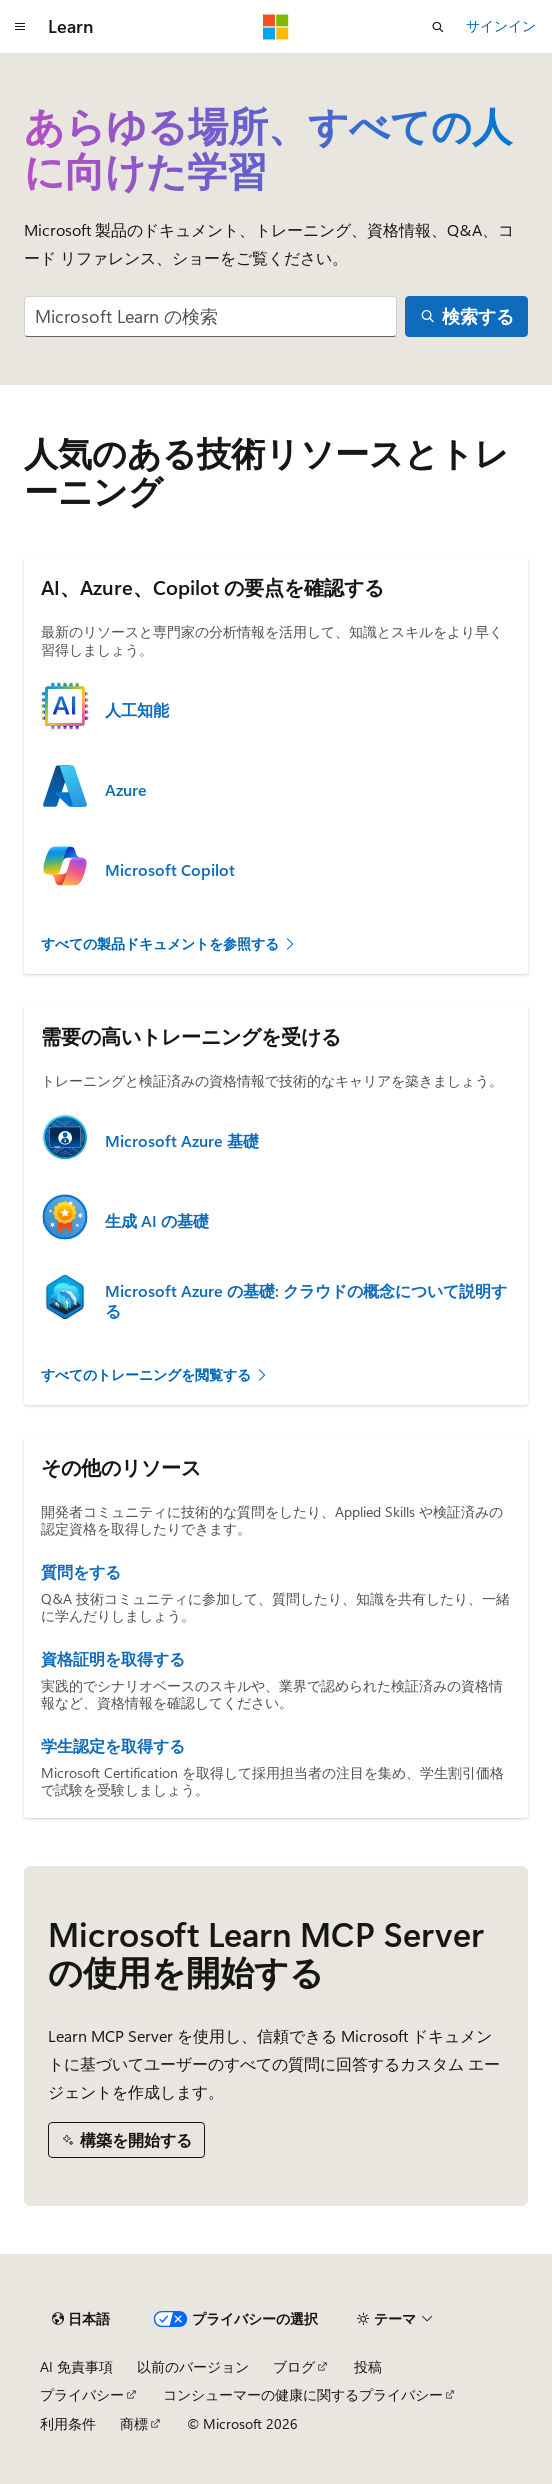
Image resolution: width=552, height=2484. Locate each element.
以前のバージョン (193, 2366)
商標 (134, 2423)
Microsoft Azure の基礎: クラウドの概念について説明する (306, 1301)
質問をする (81, 1572)
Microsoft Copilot (170, 870)
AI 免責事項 (76, 2366)
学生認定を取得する (113, 1746)
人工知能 (137, 710)
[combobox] (210, 316)
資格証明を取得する (113, 1659)
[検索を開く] (438, 27)
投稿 (368, 2366)
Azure (126, 790)
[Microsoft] (276, 27)
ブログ (294, 2366)
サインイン (501, 25)
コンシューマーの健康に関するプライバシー (303, 2394)
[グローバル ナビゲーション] (20, 27)
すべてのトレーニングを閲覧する (155, 1374)
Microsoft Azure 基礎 (182, 1141)
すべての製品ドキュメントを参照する (169, 943)
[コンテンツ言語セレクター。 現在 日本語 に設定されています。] (81, 2319)
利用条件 (68, 2423)
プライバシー (82, 2394)
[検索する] (466, 316)
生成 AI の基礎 (157, 1221)
